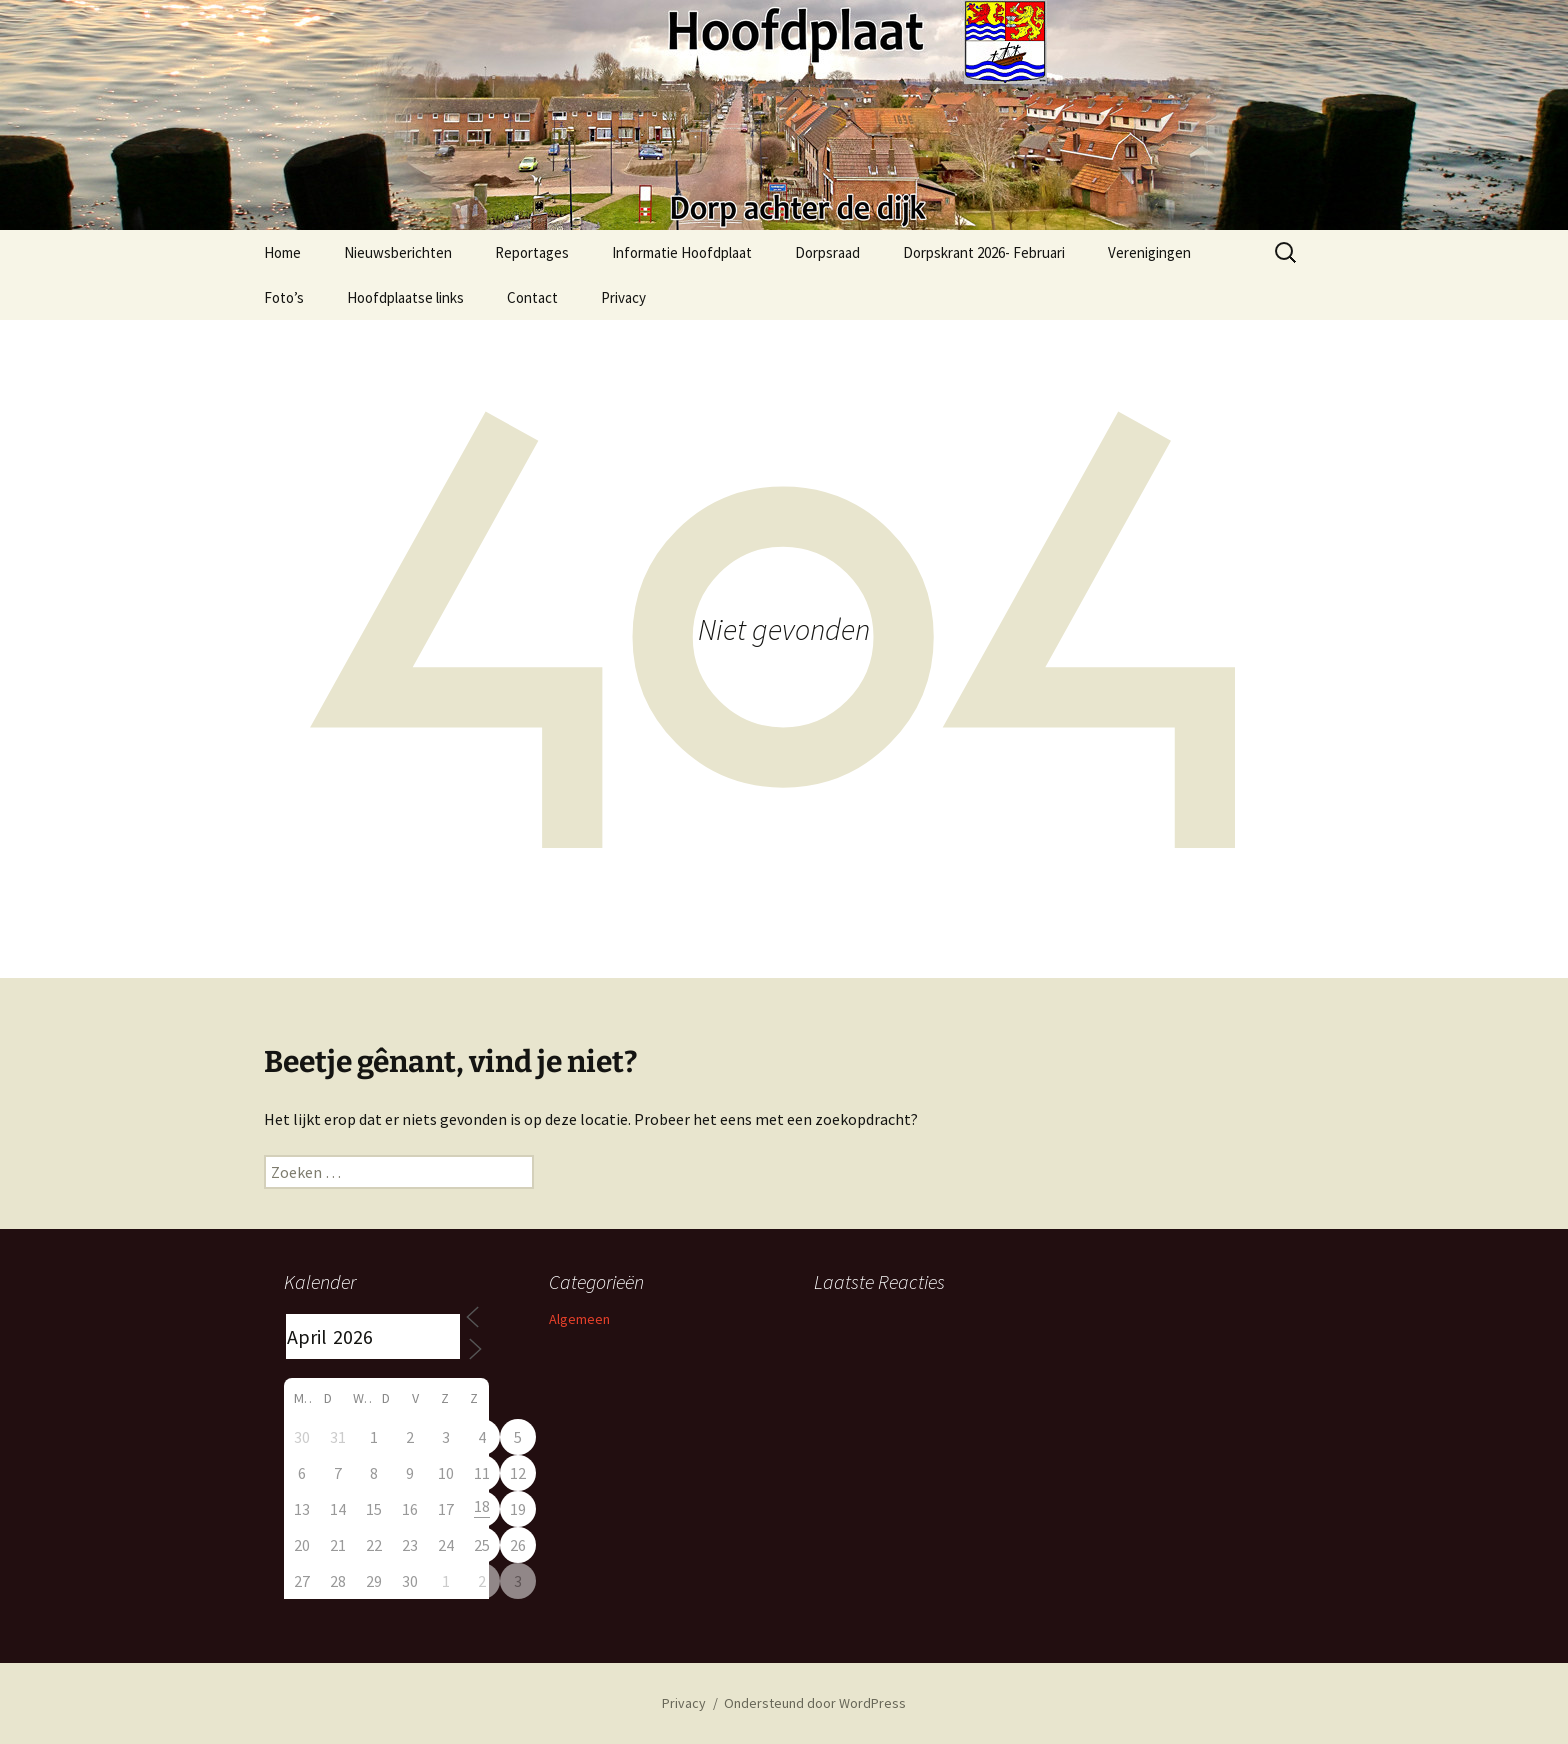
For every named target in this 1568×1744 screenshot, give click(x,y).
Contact (532, 297)
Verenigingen (1149, 252)
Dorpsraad (827, 252)
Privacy (623, 297)
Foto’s (284, 297)
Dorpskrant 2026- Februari (984, 252)
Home (282, 252)
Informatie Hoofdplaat (682, 252)
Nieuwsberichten (398, 252)
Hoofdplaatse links (405, 297)
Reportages (532, 252)
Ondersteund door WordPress (815, 1703)
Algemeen (579, 1319)
